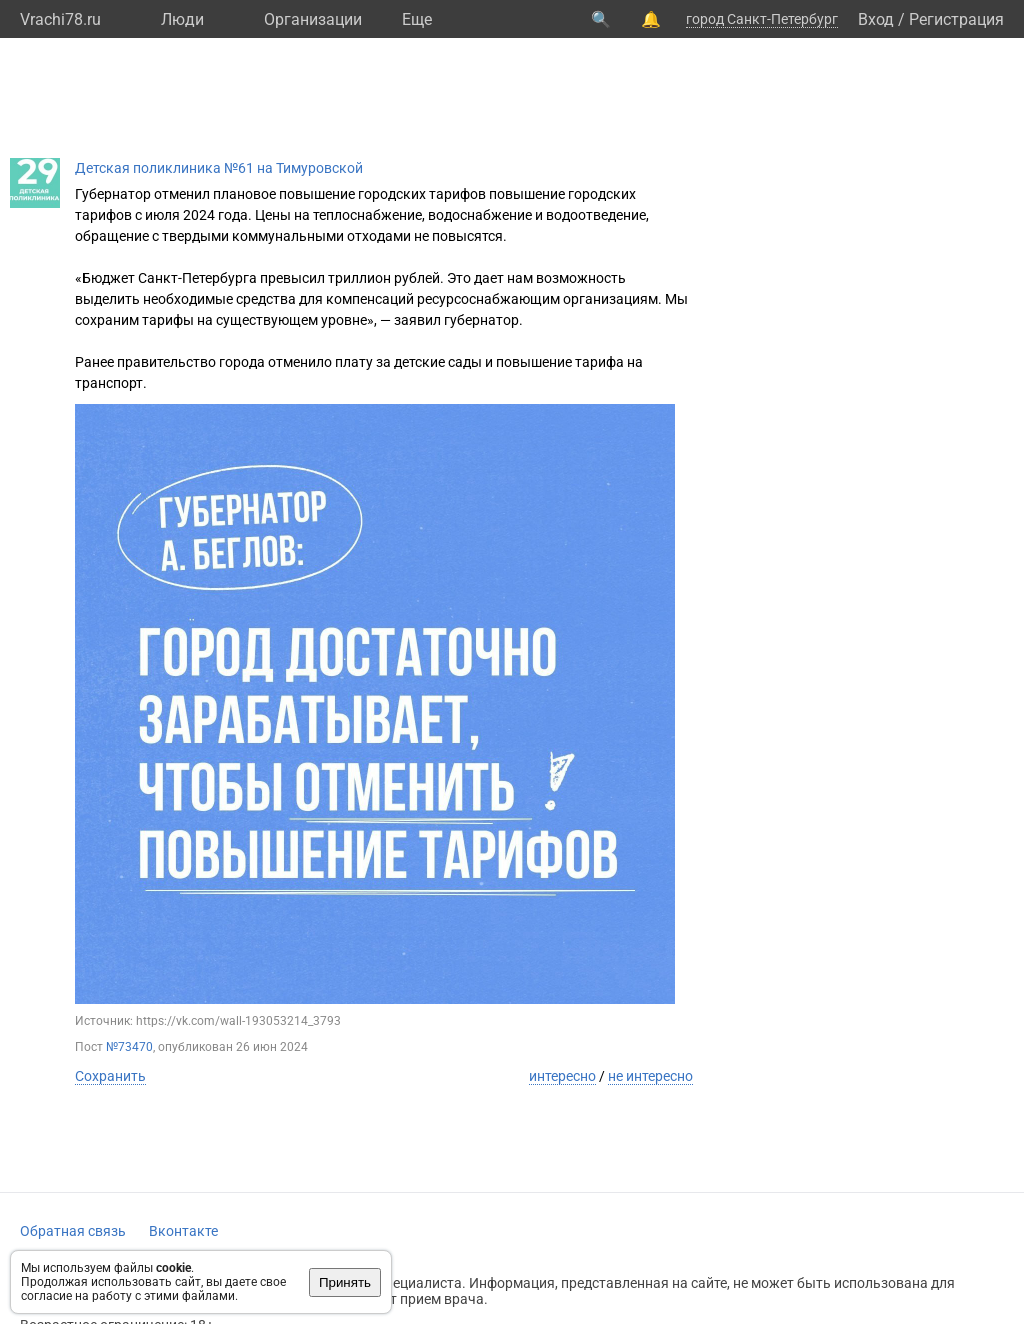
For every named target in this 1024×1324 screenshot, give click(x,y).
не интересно (650, 1076)
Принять (345, 1282)
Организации (313, 19)
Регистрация (956, 19)
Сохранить (110, 1076)
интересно (562, 1076)
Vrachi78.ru (60, 19)
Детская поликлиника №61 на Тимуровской (219, 168)
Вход (876, 19)
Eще (417, 19)
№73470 (129, 1047)
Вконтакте (183, 1231)
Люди (182, 19)
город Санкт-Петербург (762, 19)
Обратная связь (73, 1231)
